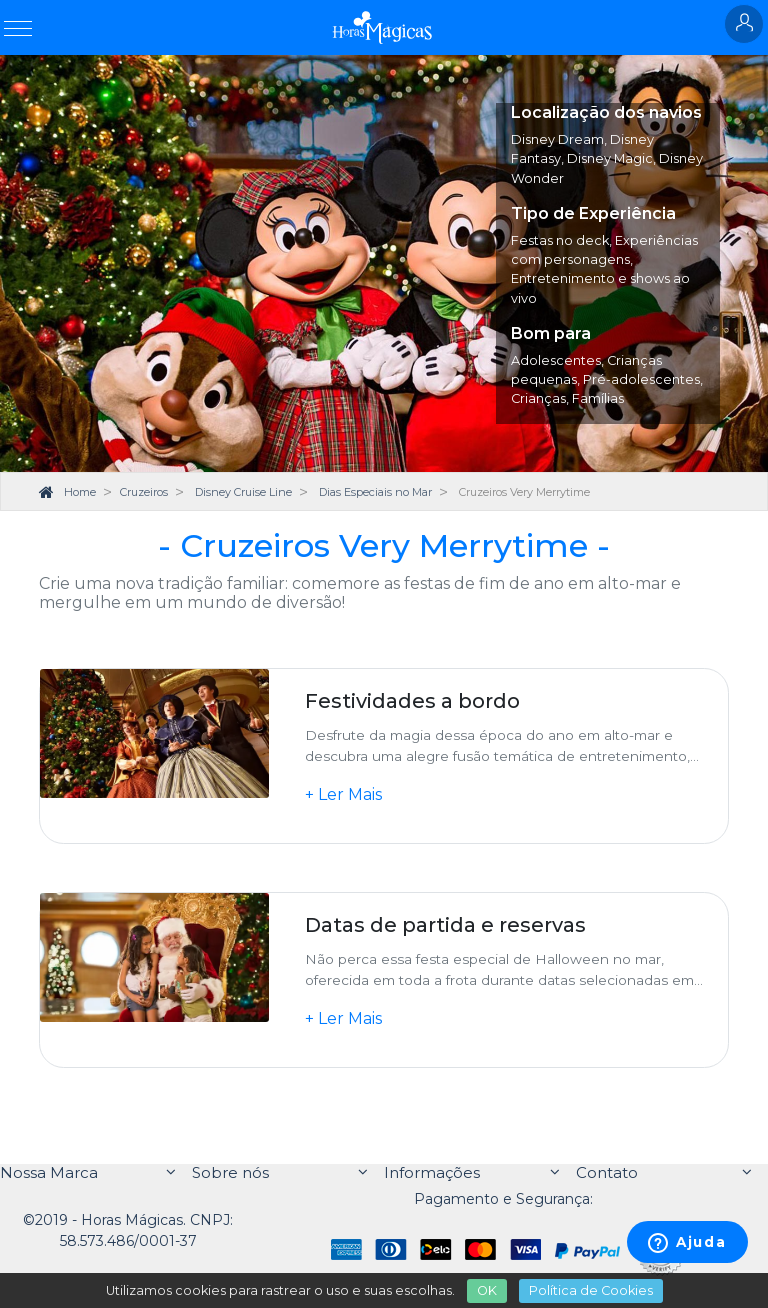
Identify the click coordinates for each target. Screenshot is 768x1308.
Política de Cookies (591, 1290)
